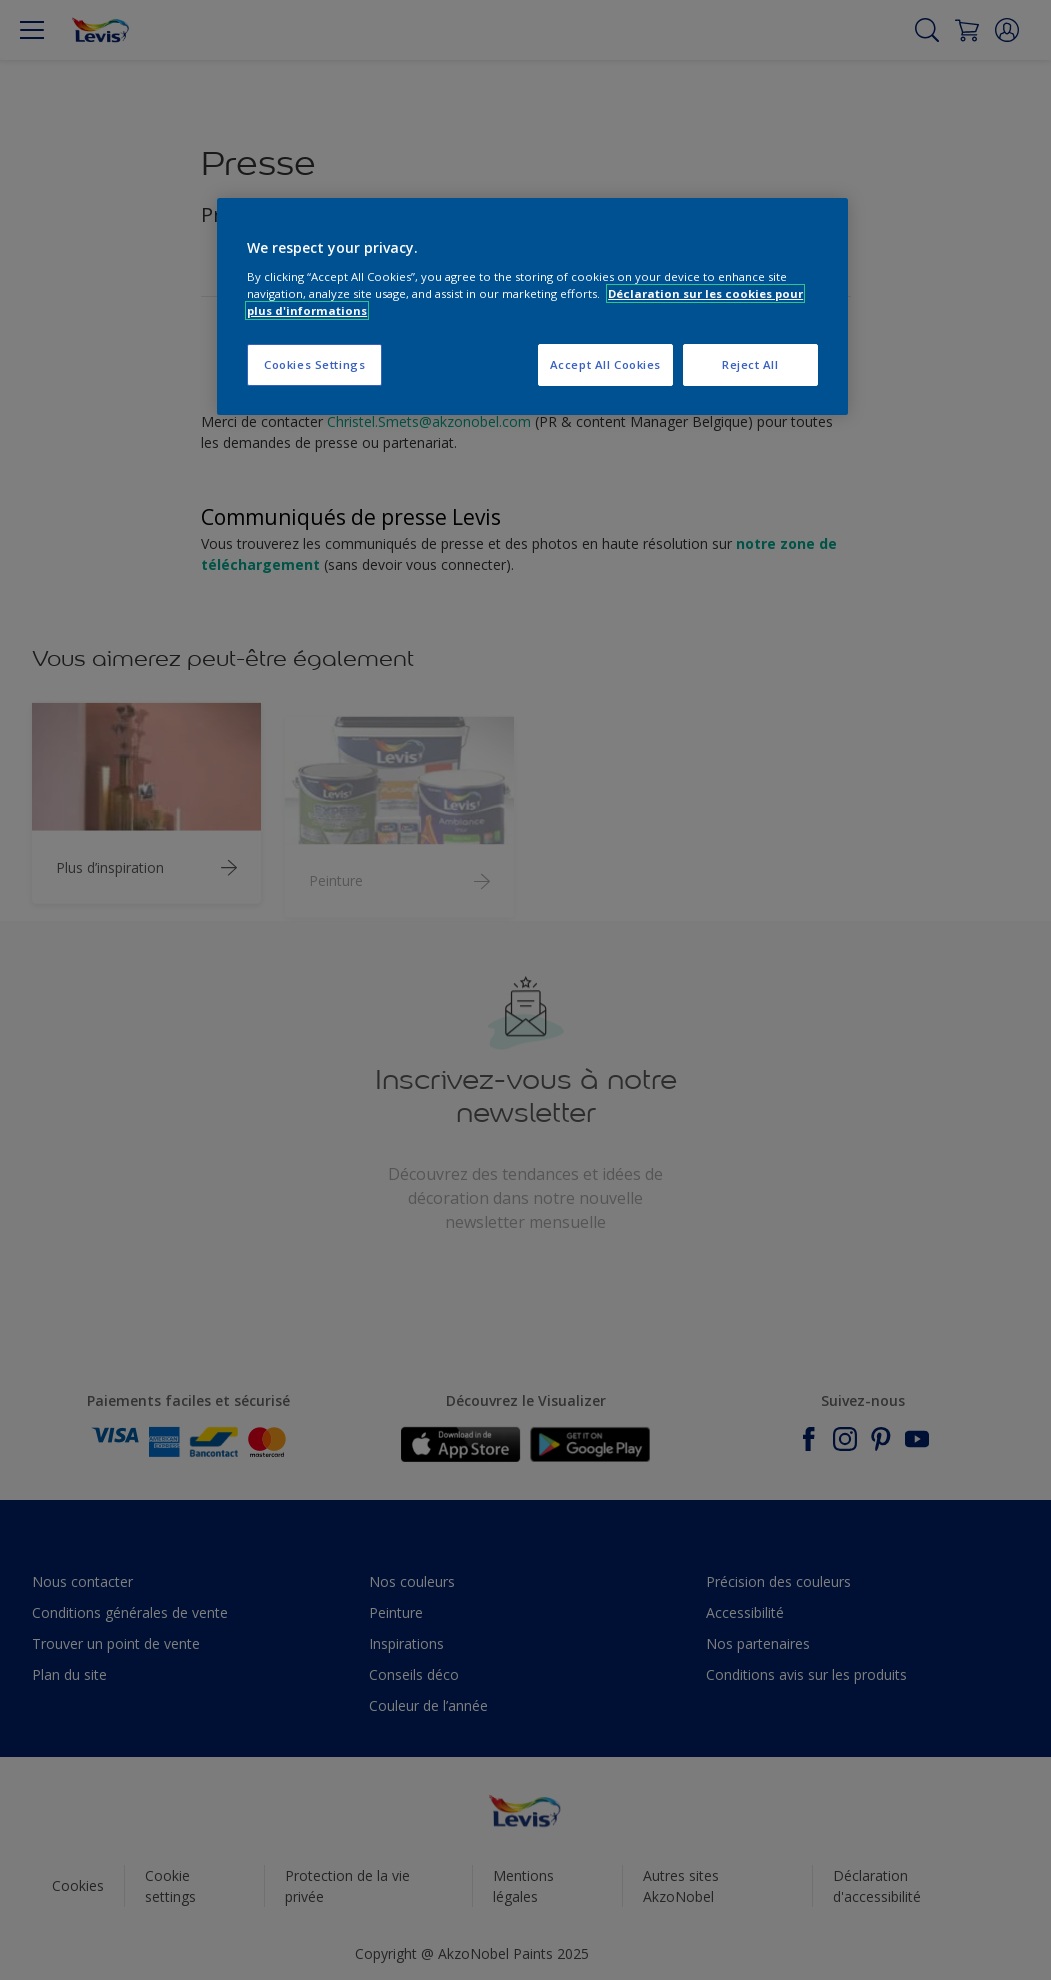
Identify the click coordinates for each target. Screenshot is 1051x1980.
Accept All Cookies (605, 364)
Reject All (750, 364)
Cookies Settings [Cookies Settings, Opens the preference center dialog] (314, 364)
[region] (532, 306)
